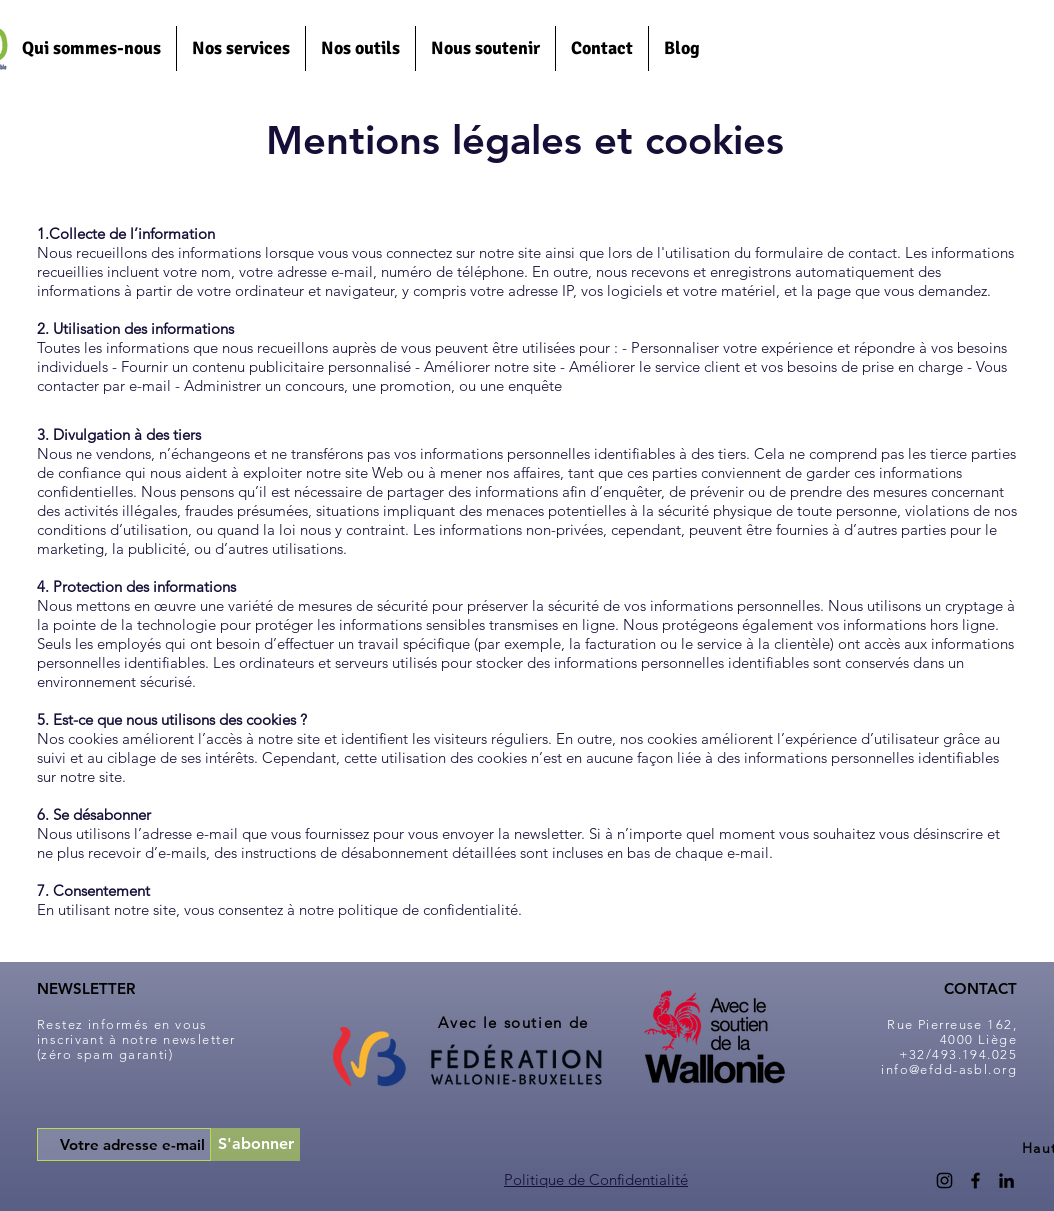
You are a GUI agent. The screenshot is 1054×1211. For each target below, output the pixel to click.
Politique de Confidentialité (596, 1179)
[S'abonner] (255, 1144)
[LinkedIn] (1006, 1180)
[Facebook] (975, 1180)
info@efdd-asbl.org (949, 1069)
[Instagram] (944, 1180)
